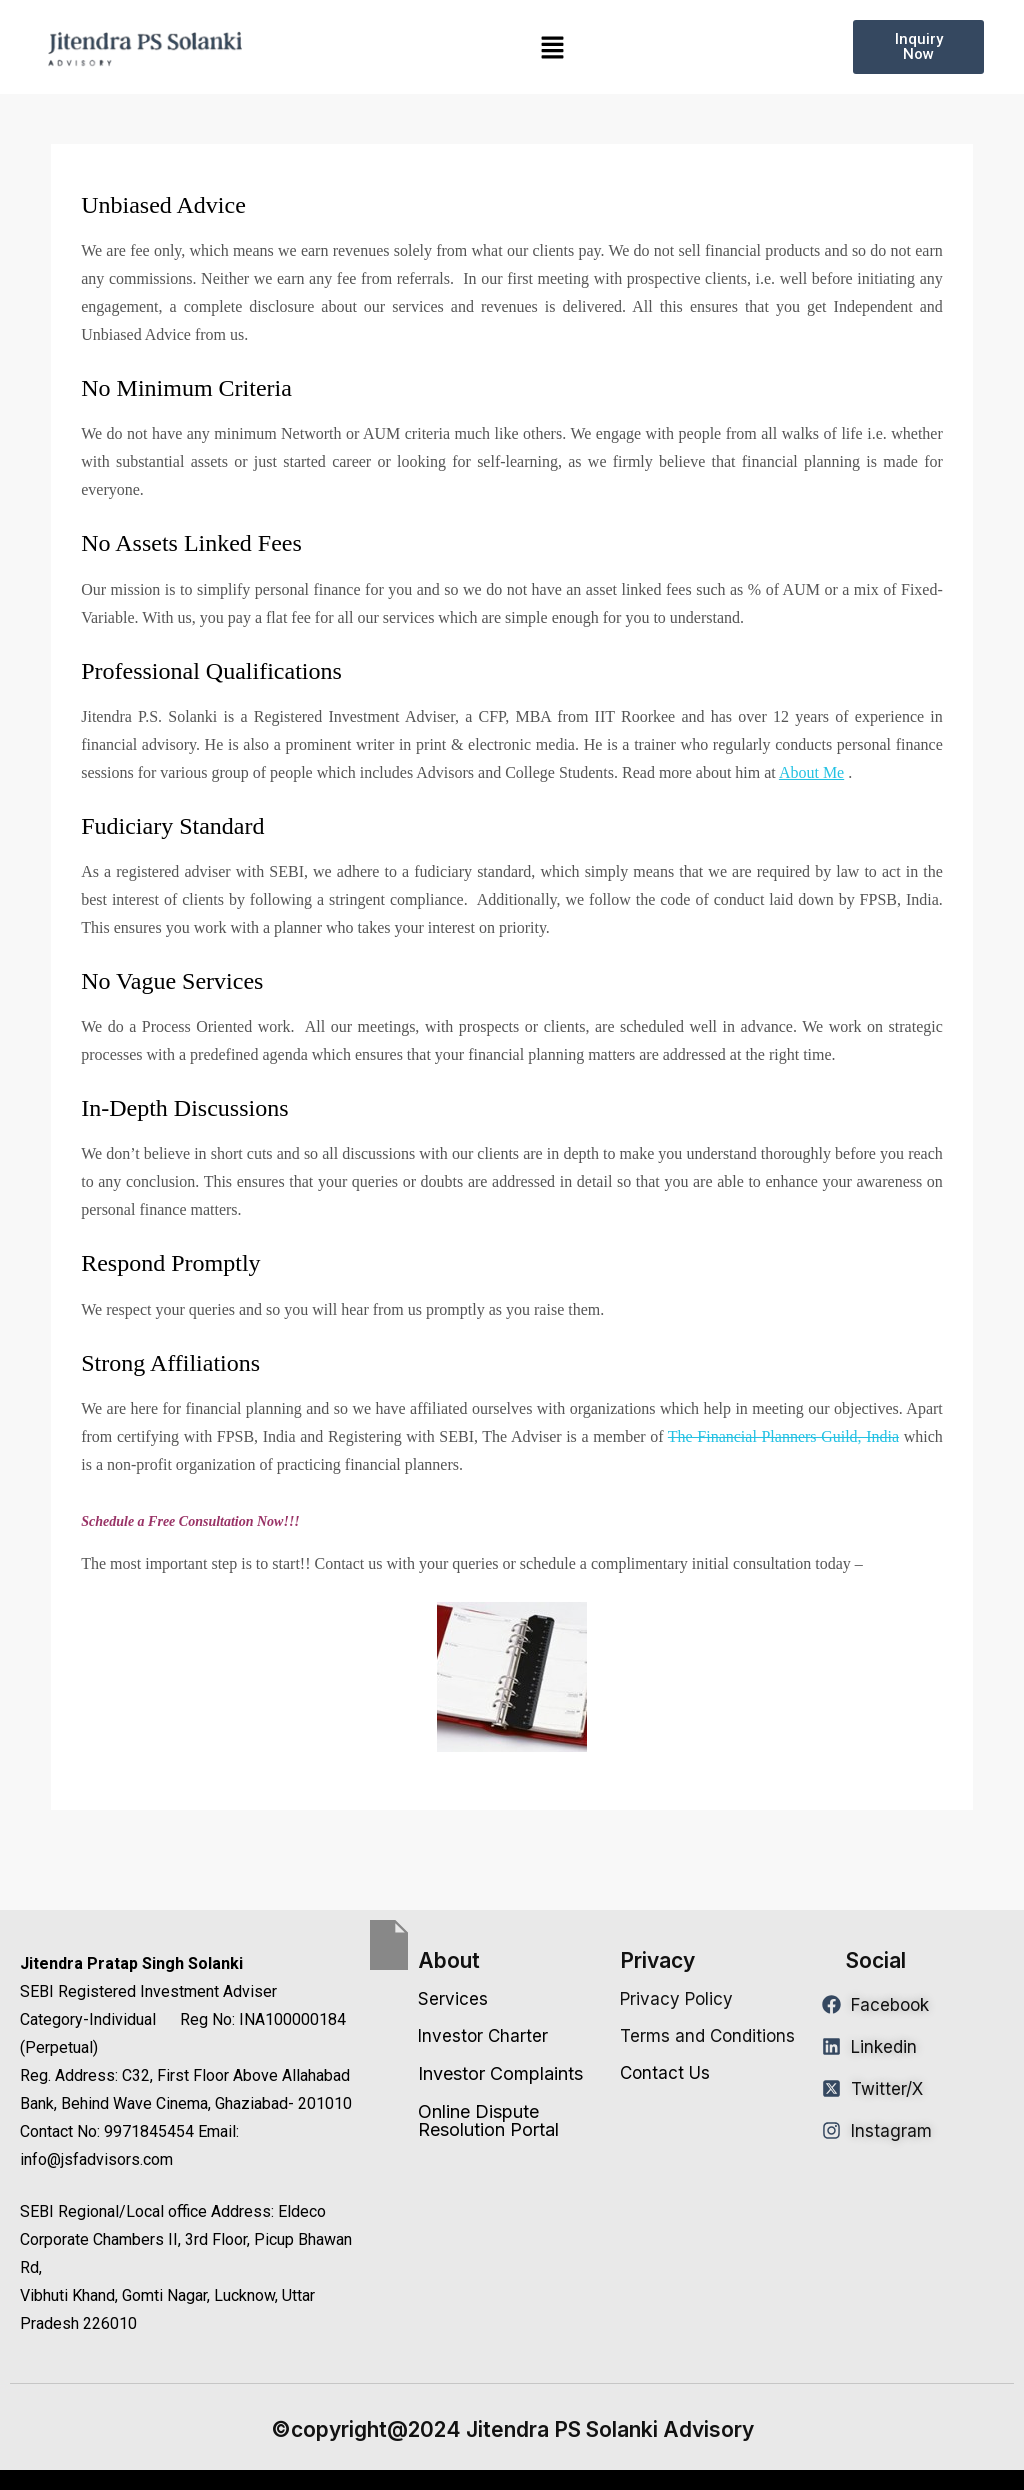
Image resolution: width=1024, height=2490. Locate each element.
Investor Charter (483, 2036)
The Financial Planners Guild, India (783, 1436)
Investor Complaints (500, 2073)
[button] (552, 47)
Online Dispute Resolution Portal (488, 2120)
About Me (811, 772)
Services (453, 1999)
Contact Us (665, 2073)
